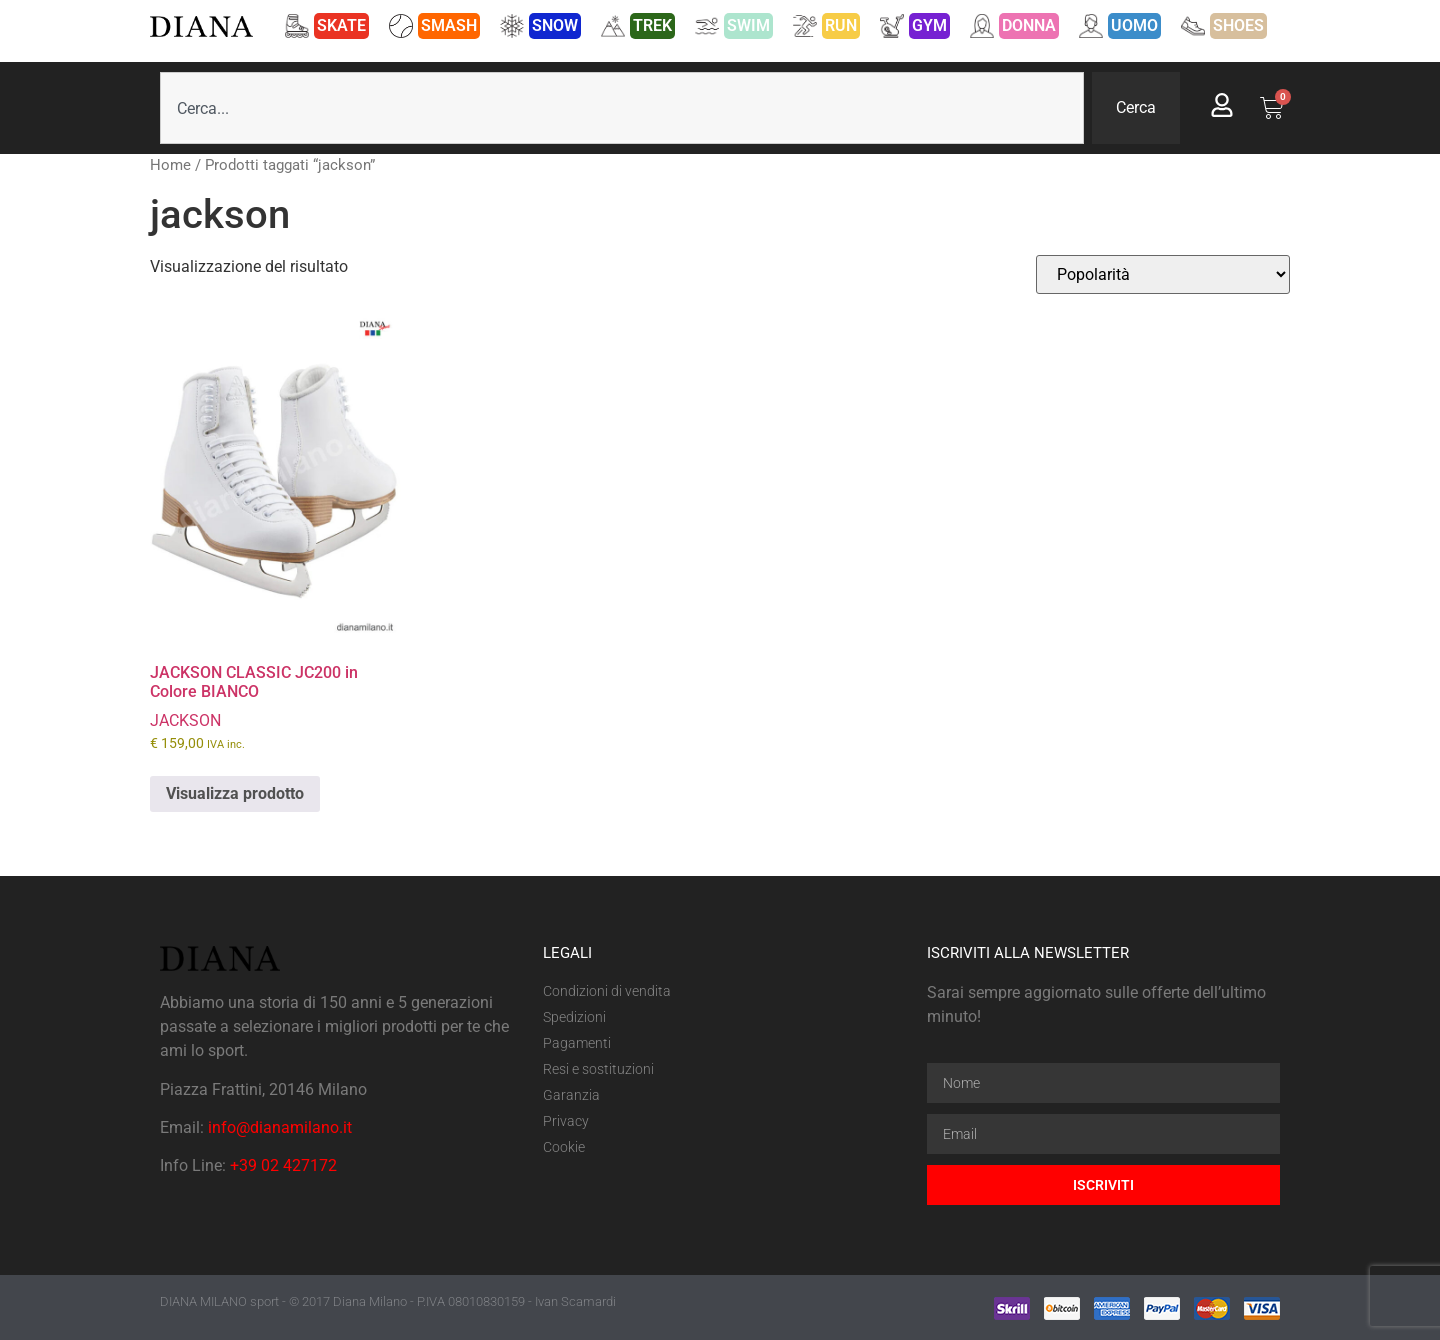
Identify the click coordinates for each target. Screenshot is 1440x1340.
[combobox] (622, 108)
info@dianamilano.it (280, 1127)
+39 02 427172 (283, 1165)
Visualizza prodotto (235, 793)
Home (170, 165)
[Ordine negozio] (1163, 274)
